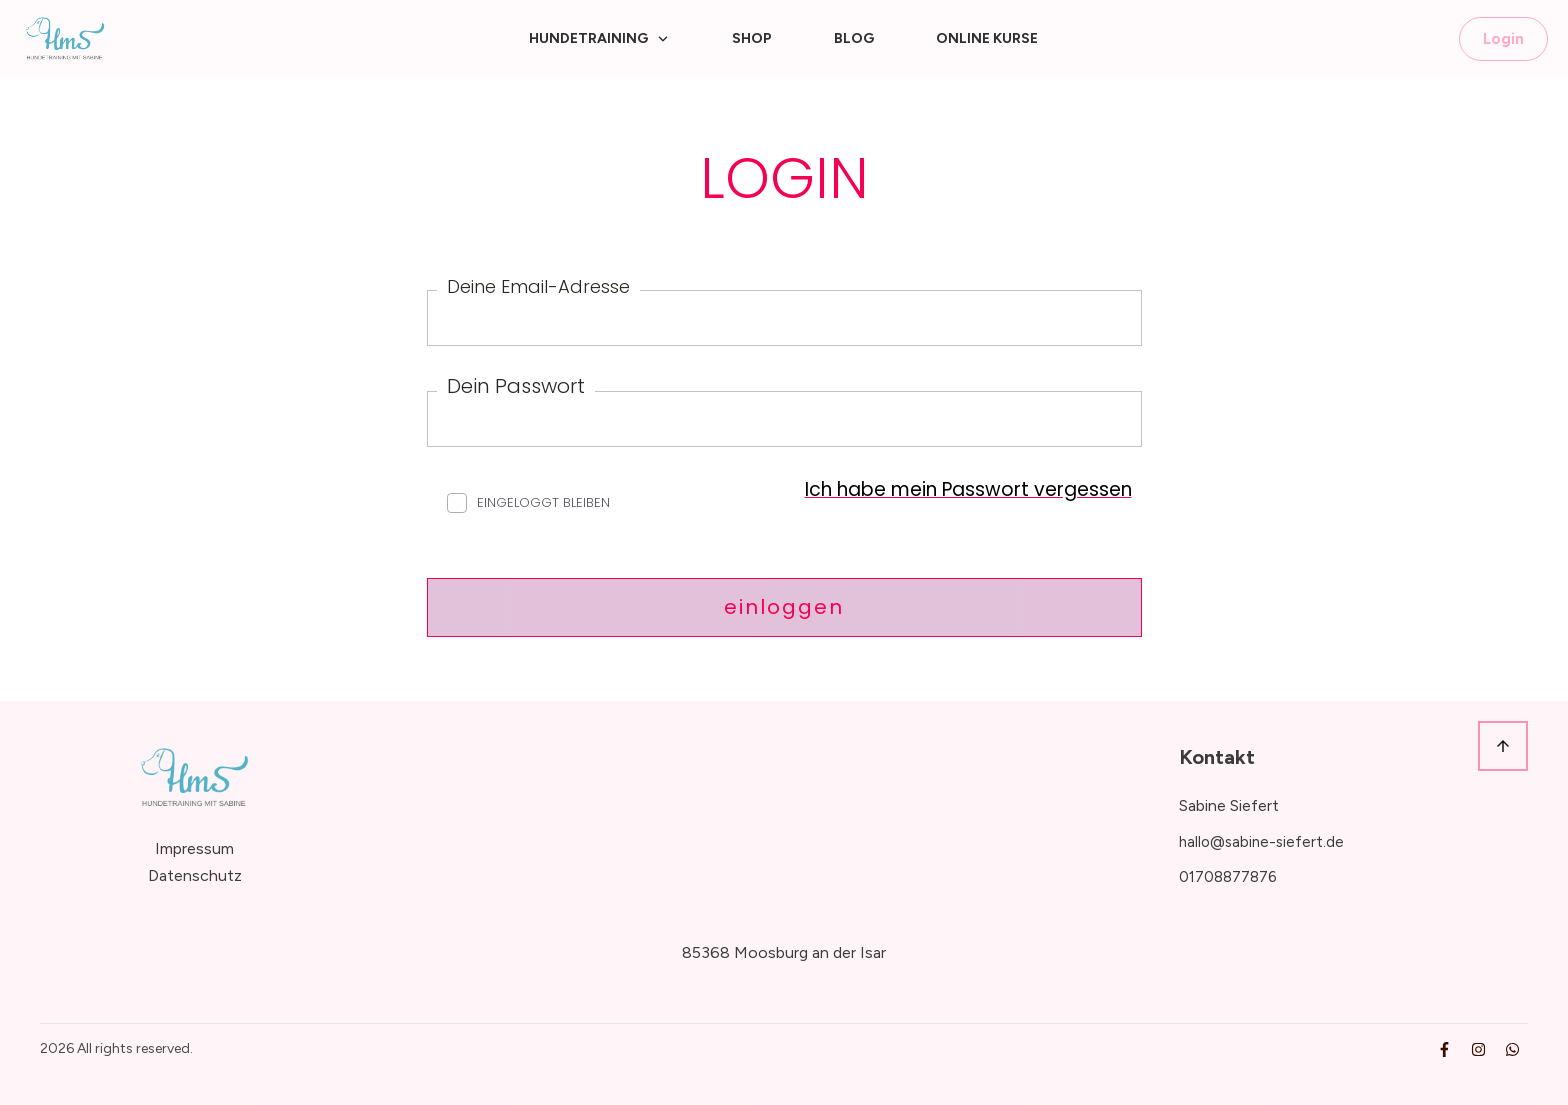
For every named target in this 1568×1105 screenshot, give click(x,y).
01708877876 (1228, 877)
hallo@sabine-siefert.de (1261, 842)
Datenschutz (195, 875)
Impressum (194, 848)
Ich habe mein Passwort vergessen (968, 489)
